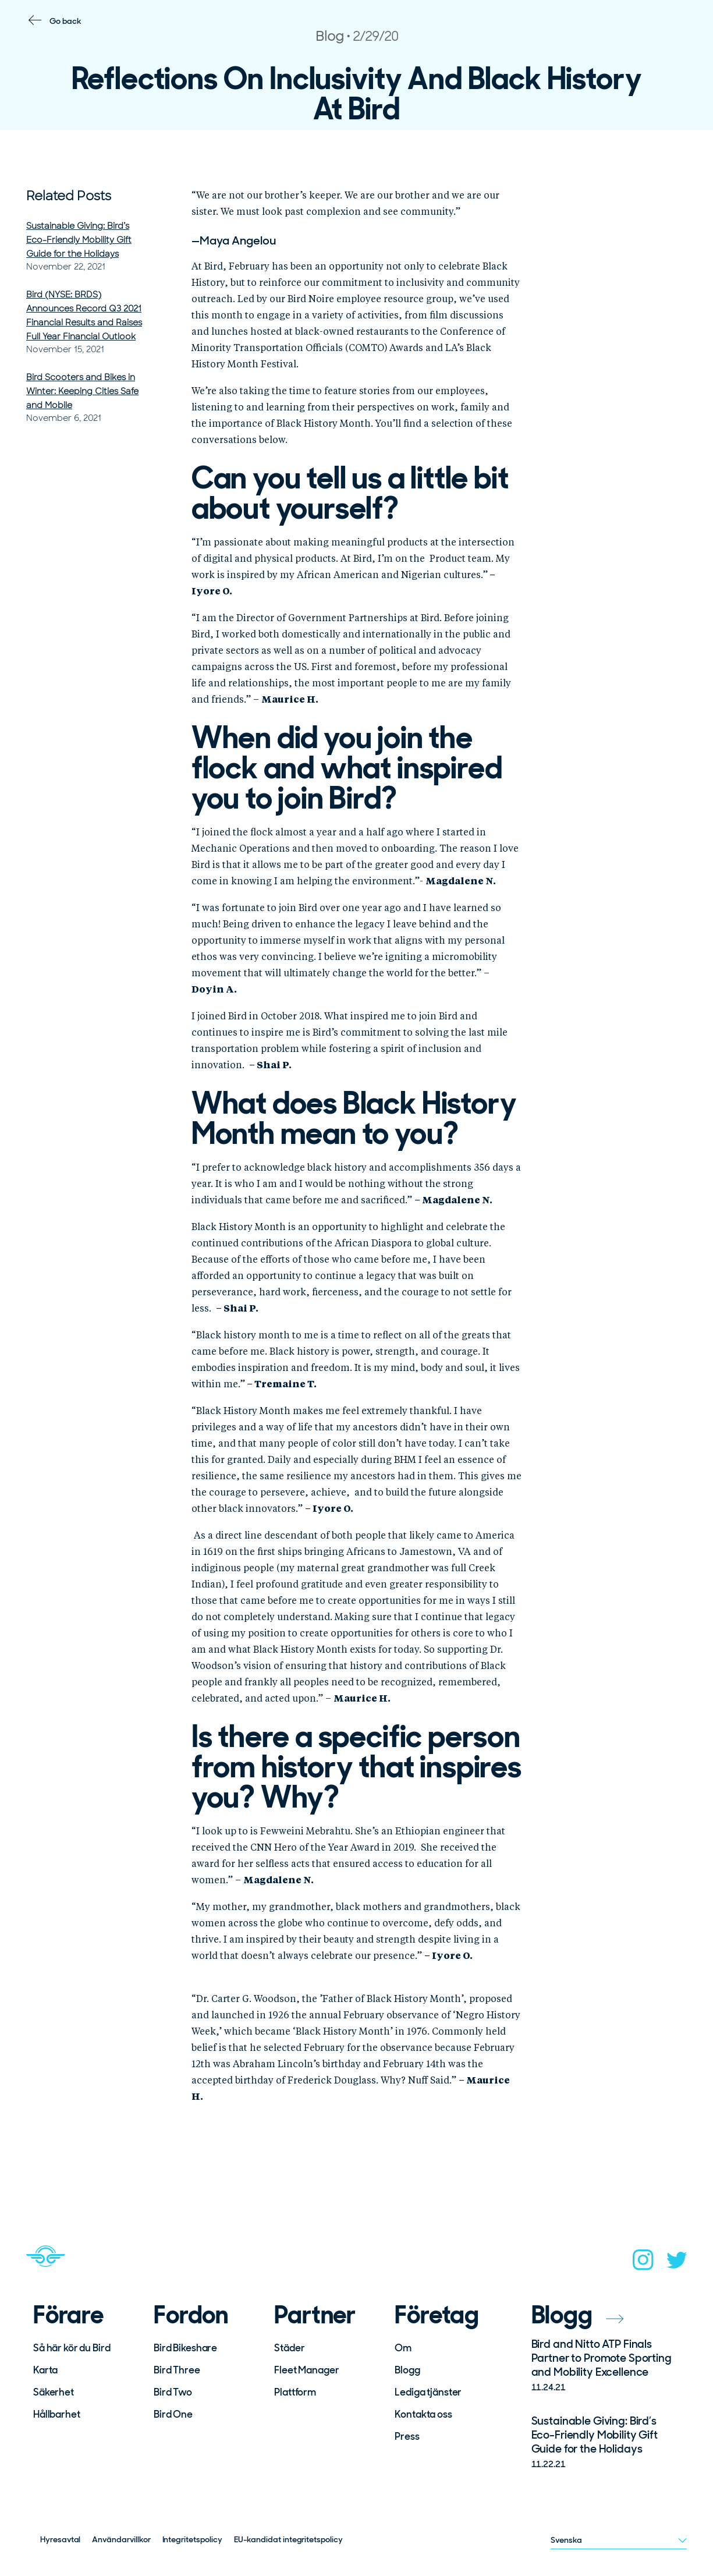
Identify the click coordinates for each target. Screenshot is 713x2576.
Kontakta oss (423, 2414)
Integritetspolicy (192, 2539)
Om (403, 2347)
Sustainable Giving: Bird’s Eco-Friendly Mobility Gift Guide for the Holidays (79, 240)
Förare (68, 2315)
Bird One (173, 2414)
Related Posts (68, 196)
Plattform (295, 2392)
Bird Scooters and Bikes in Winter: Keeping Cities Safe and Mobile (82, 391)
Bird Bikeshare (185, 2347)
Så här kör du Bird (71, 2347)
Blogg (407, 2370)
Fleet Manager (306, 2370)
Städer (289, 2347)
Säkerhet (53, 2392)
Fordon (191, 2315)
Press (407, 2436)
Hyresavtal (60, 2539)
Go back (65, 21)
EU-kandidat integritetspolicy (288, 2539)
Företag (437, 2315)
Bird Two (173, 2392)
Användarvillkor (121, 2539)
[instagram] (643, 2263)
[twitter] (676, 2264)
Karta (45, 2370)
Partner (315, 2315)
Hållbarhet (56, 2414)
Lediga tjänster (428, 2392)
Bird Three (177, 2370)
